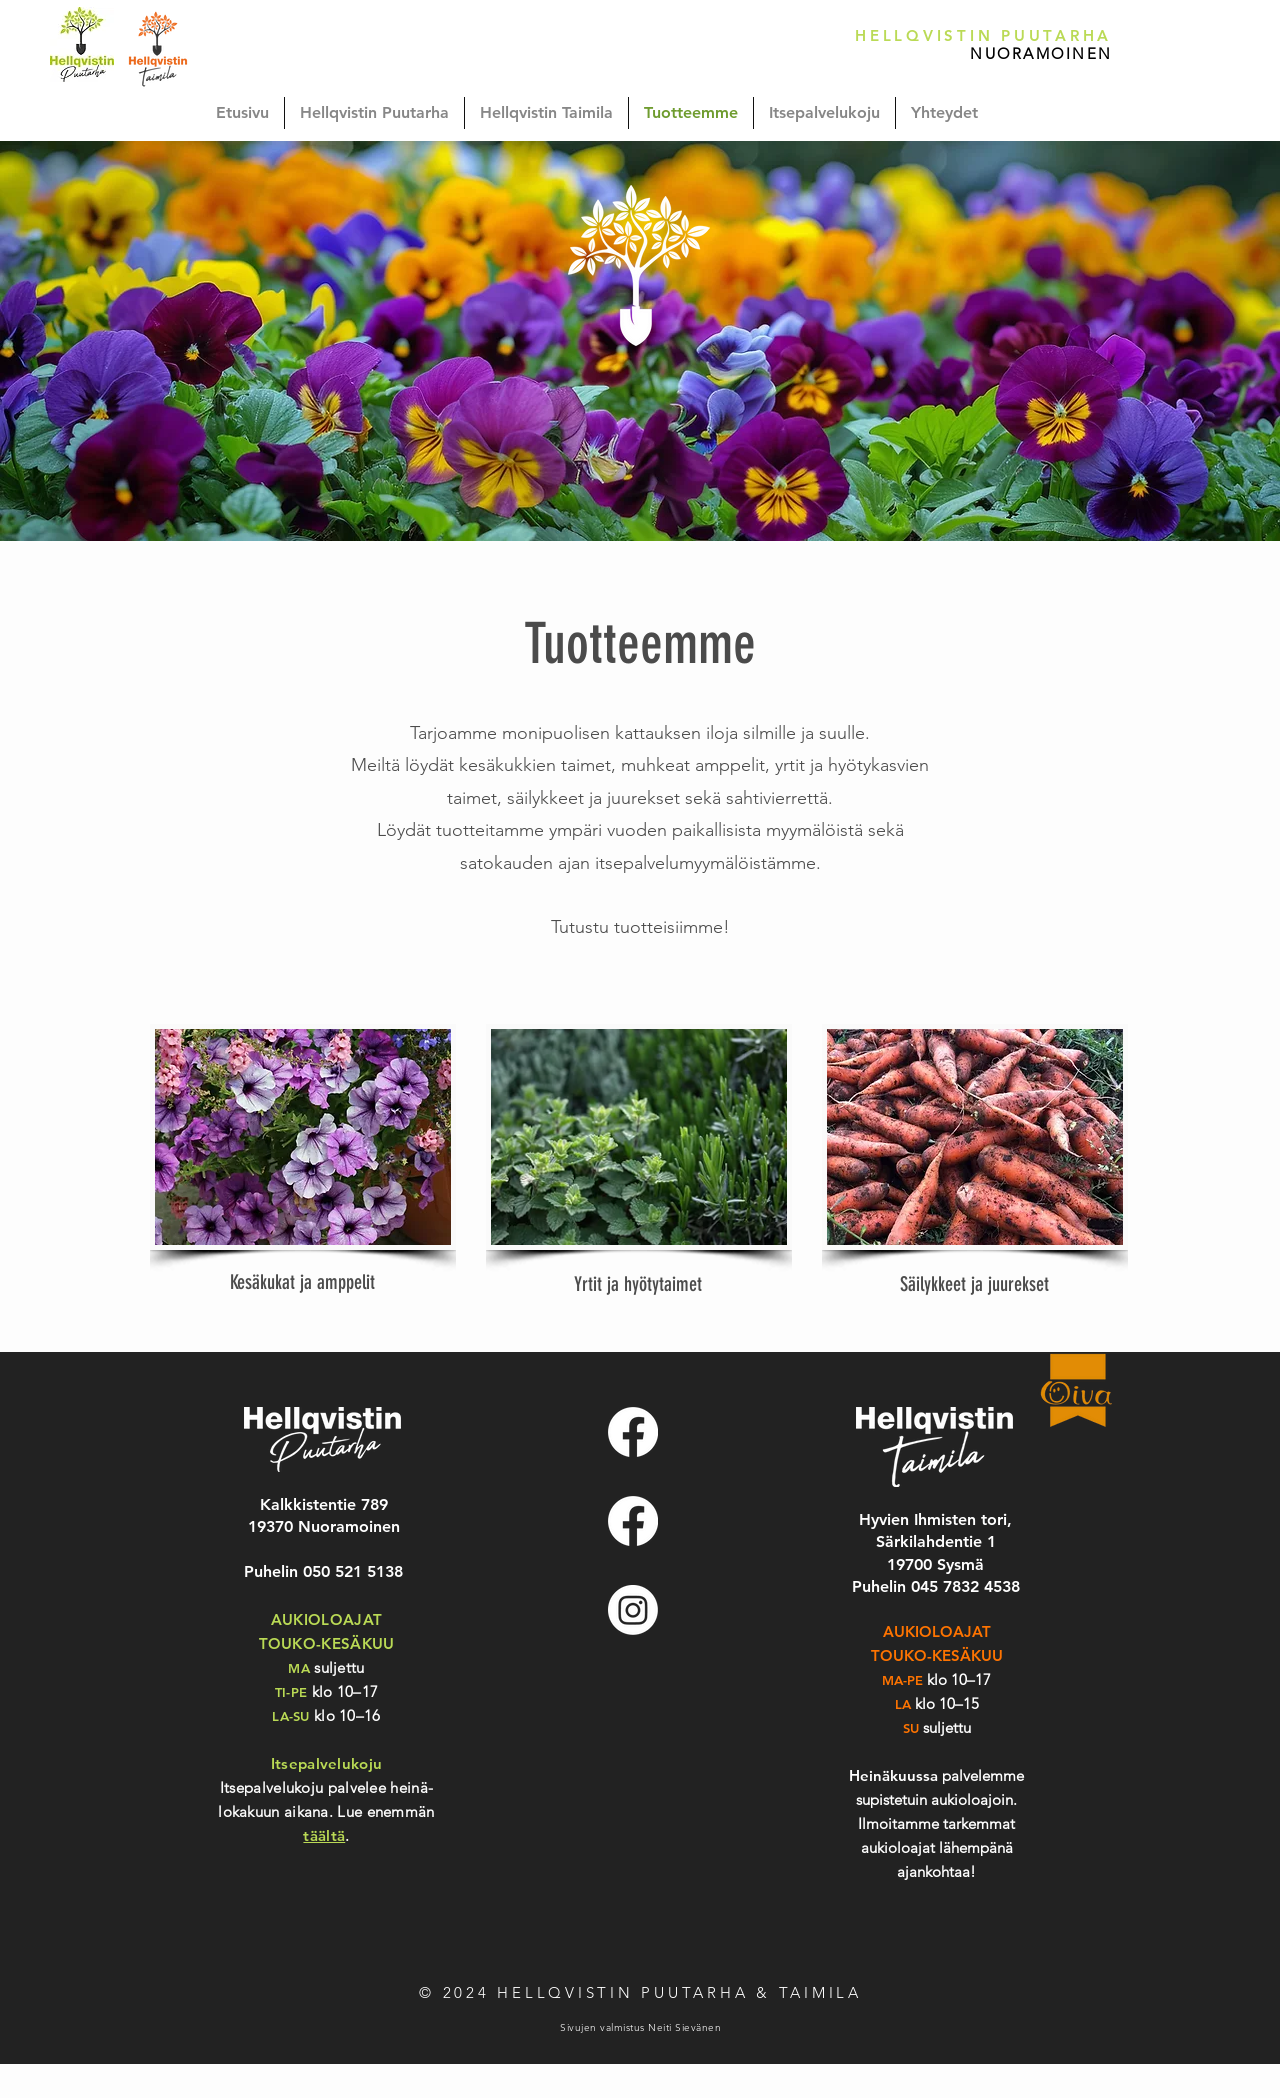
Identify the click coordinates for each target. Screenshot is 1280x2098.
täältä (324, 1835)
